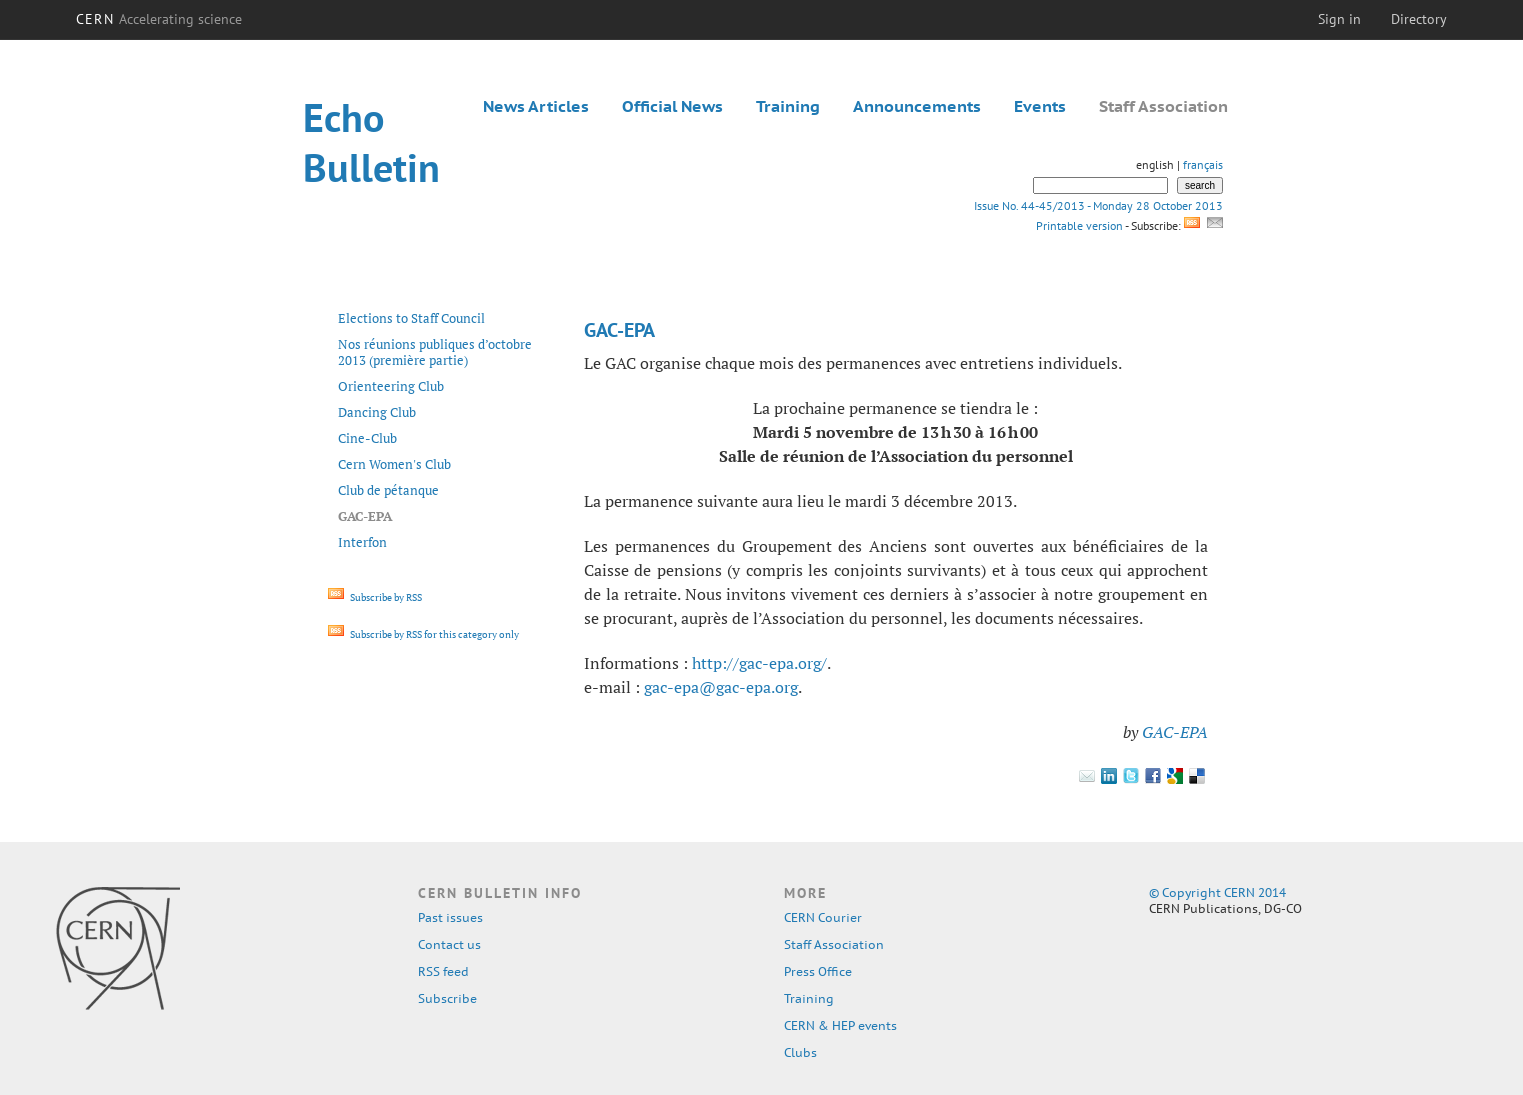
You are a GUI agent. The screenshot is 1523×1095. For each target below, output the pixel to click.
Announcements (917, 106)
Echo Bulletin (371, 142)
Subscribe (447, 998)
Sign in (1339, 19)
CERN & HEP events (840, 1025)
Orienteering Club (391, 386)
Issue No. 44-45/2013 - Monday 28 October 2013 (1098, 205)
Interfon (362, 542)
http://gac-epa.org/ (759, 663)
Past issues (450, 917)
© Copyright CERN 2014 (1217, 892)
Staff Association (1163, 106)
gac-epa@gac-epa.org (721, 687)
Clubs (800, 1052)
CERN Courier (823, 917)
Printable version (1079, 225)
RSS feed (443, 971)
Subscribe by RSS (375, 597)
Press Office (818, 971)
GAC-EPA (1175, 732)
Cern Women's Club (394, 464)
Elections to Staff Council (411, 318)
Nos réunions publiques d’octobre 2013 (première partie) (435, 352)
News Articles (536, 106)
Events (1040, 106)
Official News (672, 106)
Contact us (449, 944)
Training (788, 106)
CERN (159, 19)
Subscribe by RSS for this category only (423, 634)
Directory (1419, 19)
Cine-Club (367, 438)
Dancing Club (377, 412)
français (1203, 164)
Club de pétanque (388, 490)
